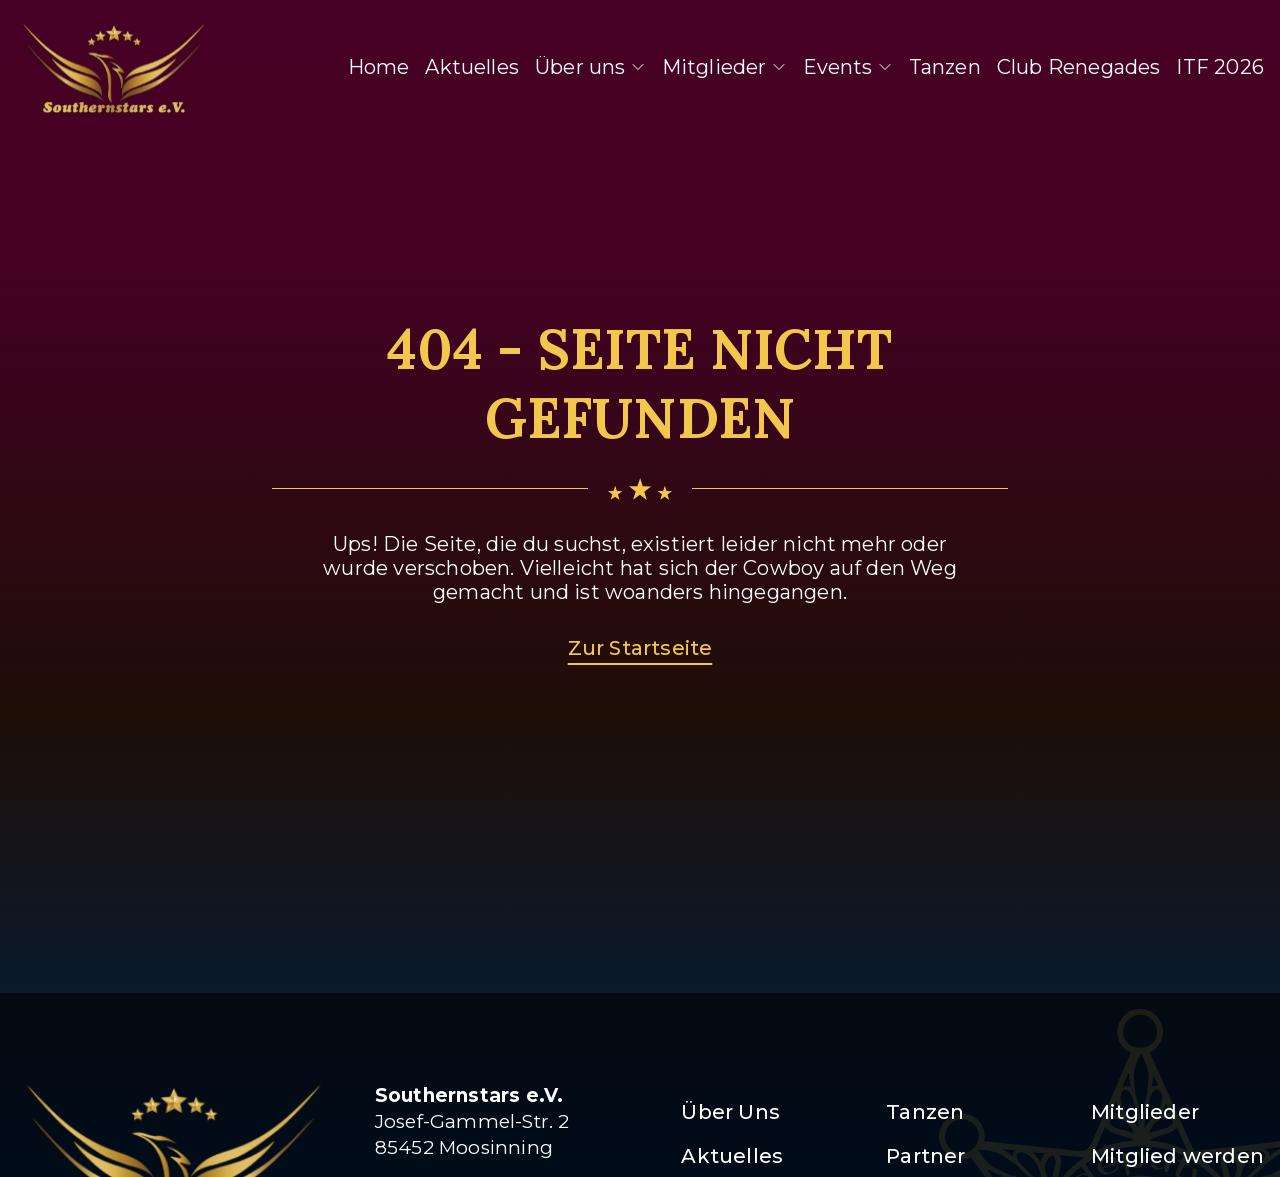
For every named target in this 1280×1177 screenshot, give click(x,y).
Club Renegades (1079, 67)
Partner (925, 1156)
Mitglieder (724, 67)
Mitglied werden (1177, 1156)
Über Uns (730, 1112)
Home (379, 67)
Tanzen (945, 67)
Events (848, 67)
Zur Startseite (640, 648)
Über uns (590, 67)
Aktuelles (472, 67)
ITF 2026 (1220, 67)
